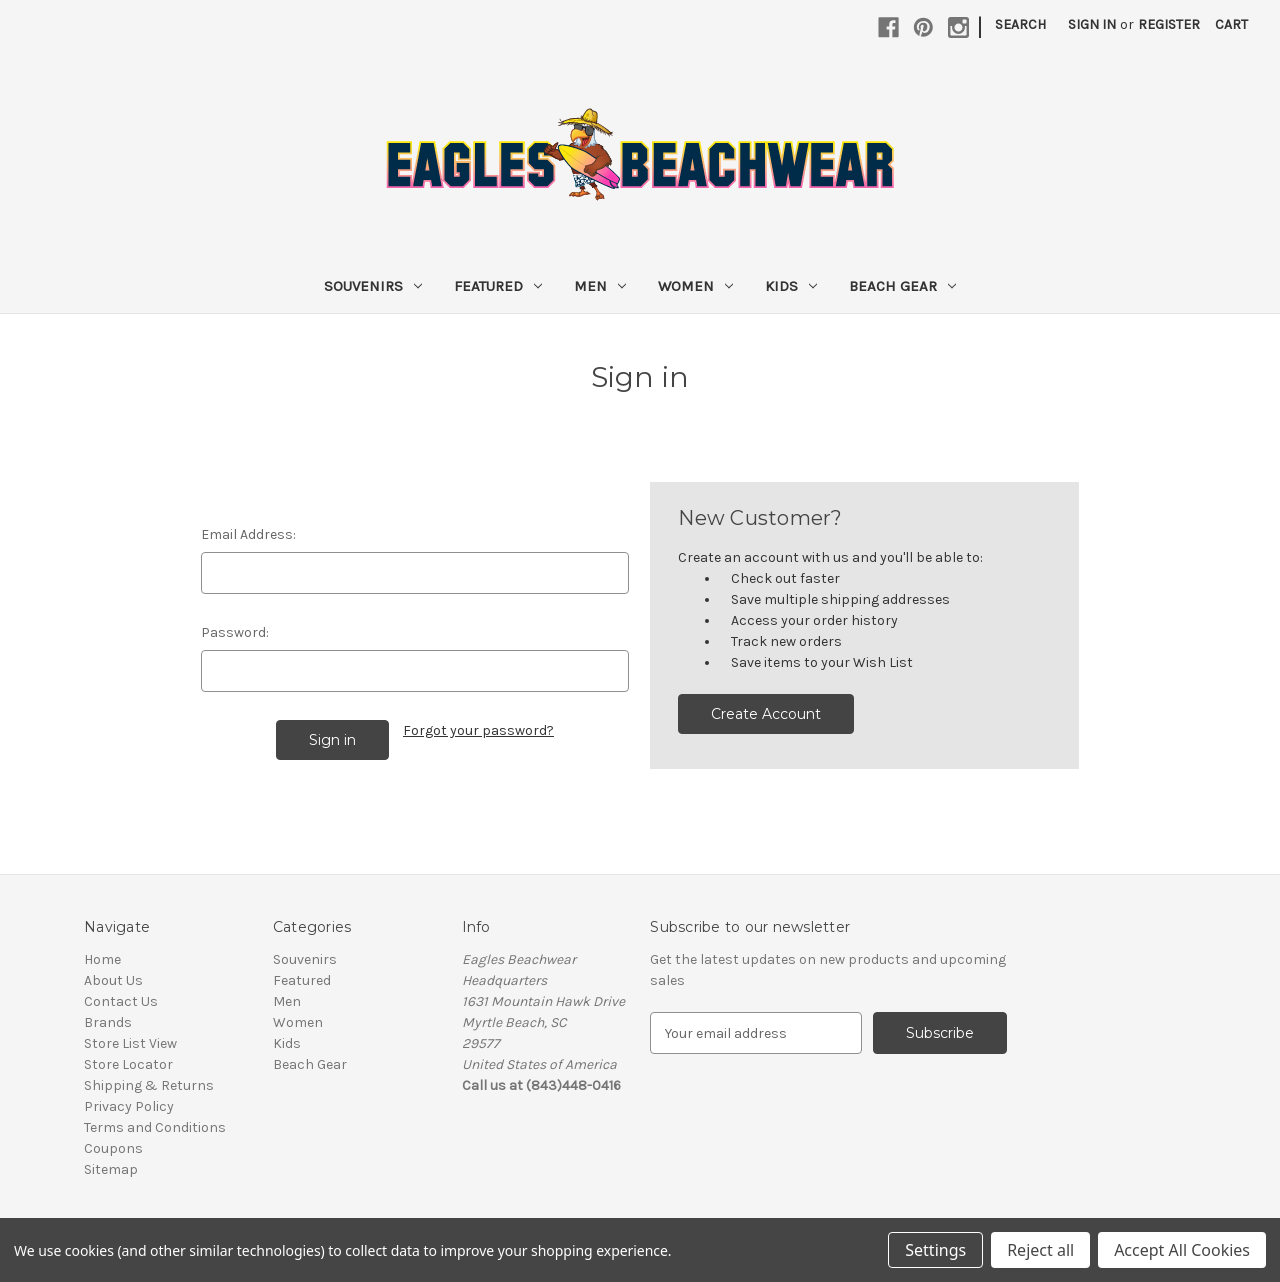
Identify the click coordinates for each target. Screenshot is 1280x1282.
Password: (235, 632)
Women (695, 286)
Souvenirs (373, 286)
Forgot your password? (478, 730)
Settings (935, 1250)
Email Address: (248, 534)
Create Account (766, 714)
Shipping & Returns (149, 1085)
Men (600, 286)
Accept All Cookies (1182, 1250)
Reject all (1040, 1250)
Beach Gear (902, 286)
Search (1020, 24)
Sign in (1092, 24)
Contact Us (121, 1001)
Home (102, 959)
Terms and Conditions (155, 1127)
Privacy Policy (129, 1106)
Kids (791, 286)
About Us (113, 980)
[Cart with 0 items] (1231, 24)
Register (1169, 24)
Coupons (113, 1148)
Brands (108, 1022)
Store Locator (128, 1064)
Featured (498, 286)
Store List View (130, 1043)
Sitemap (111, 1169)
